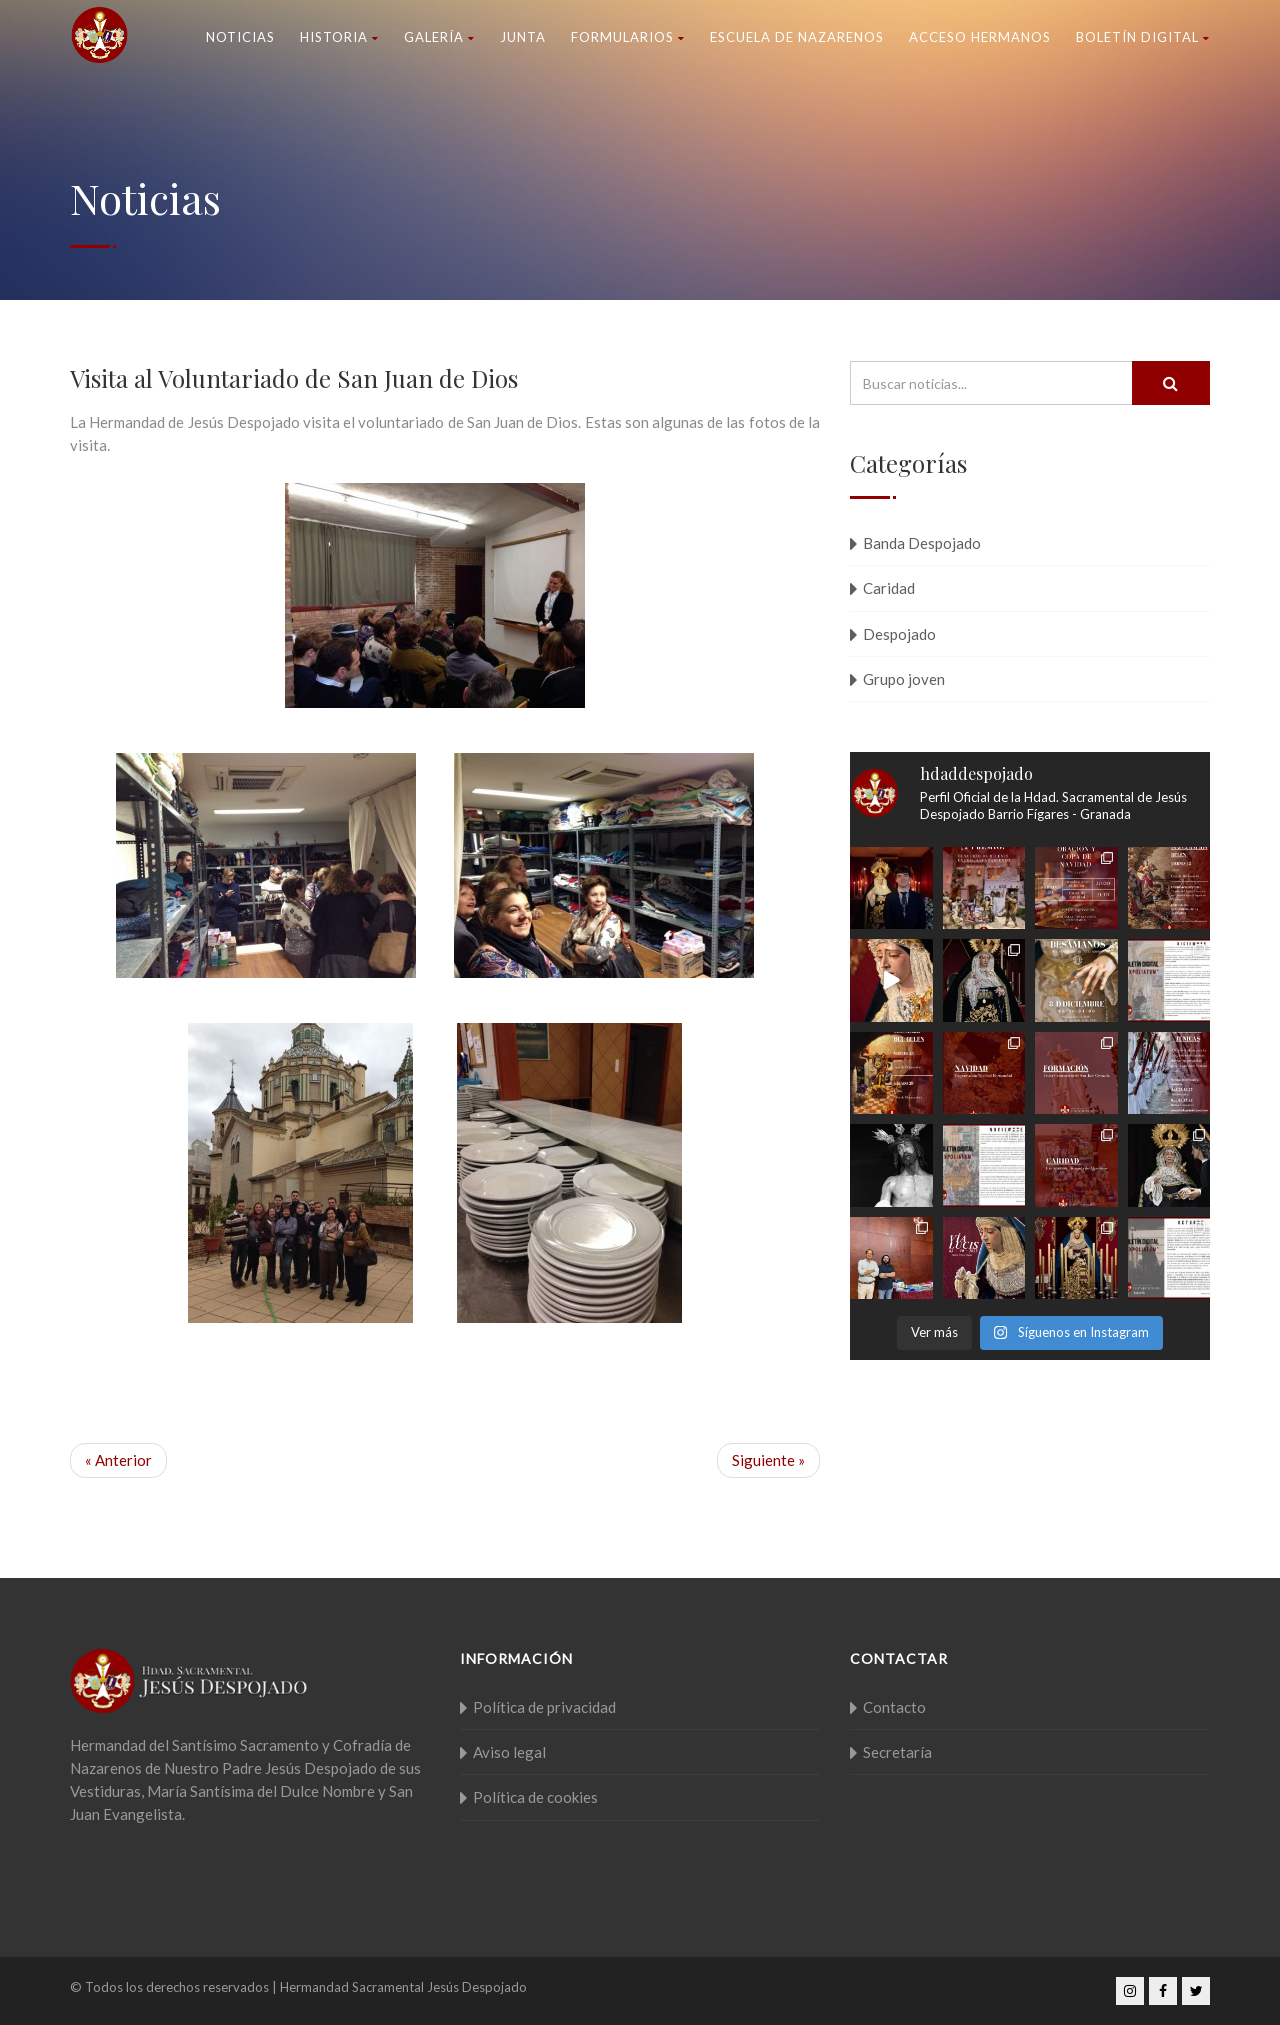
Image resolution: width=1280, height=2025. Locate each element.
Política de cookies (535, 1797)
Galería (439, 37)
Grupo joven (904, 679)
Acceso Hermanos (980, 37)
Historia (339, 37)
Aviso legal (509, 1752)
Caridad (889, 588)
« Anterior (118, 1460)
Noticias (240, 37)
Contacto (894, 1707)
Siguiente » (768, 1460)
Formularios (628, 37)
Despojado (899, 634)
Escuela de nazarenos (797, 37)
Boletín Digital (1143, 37)
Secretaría (897, 1752)
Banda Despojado (922, 543)
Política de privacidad (544, 1707)
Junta (523, 37)
